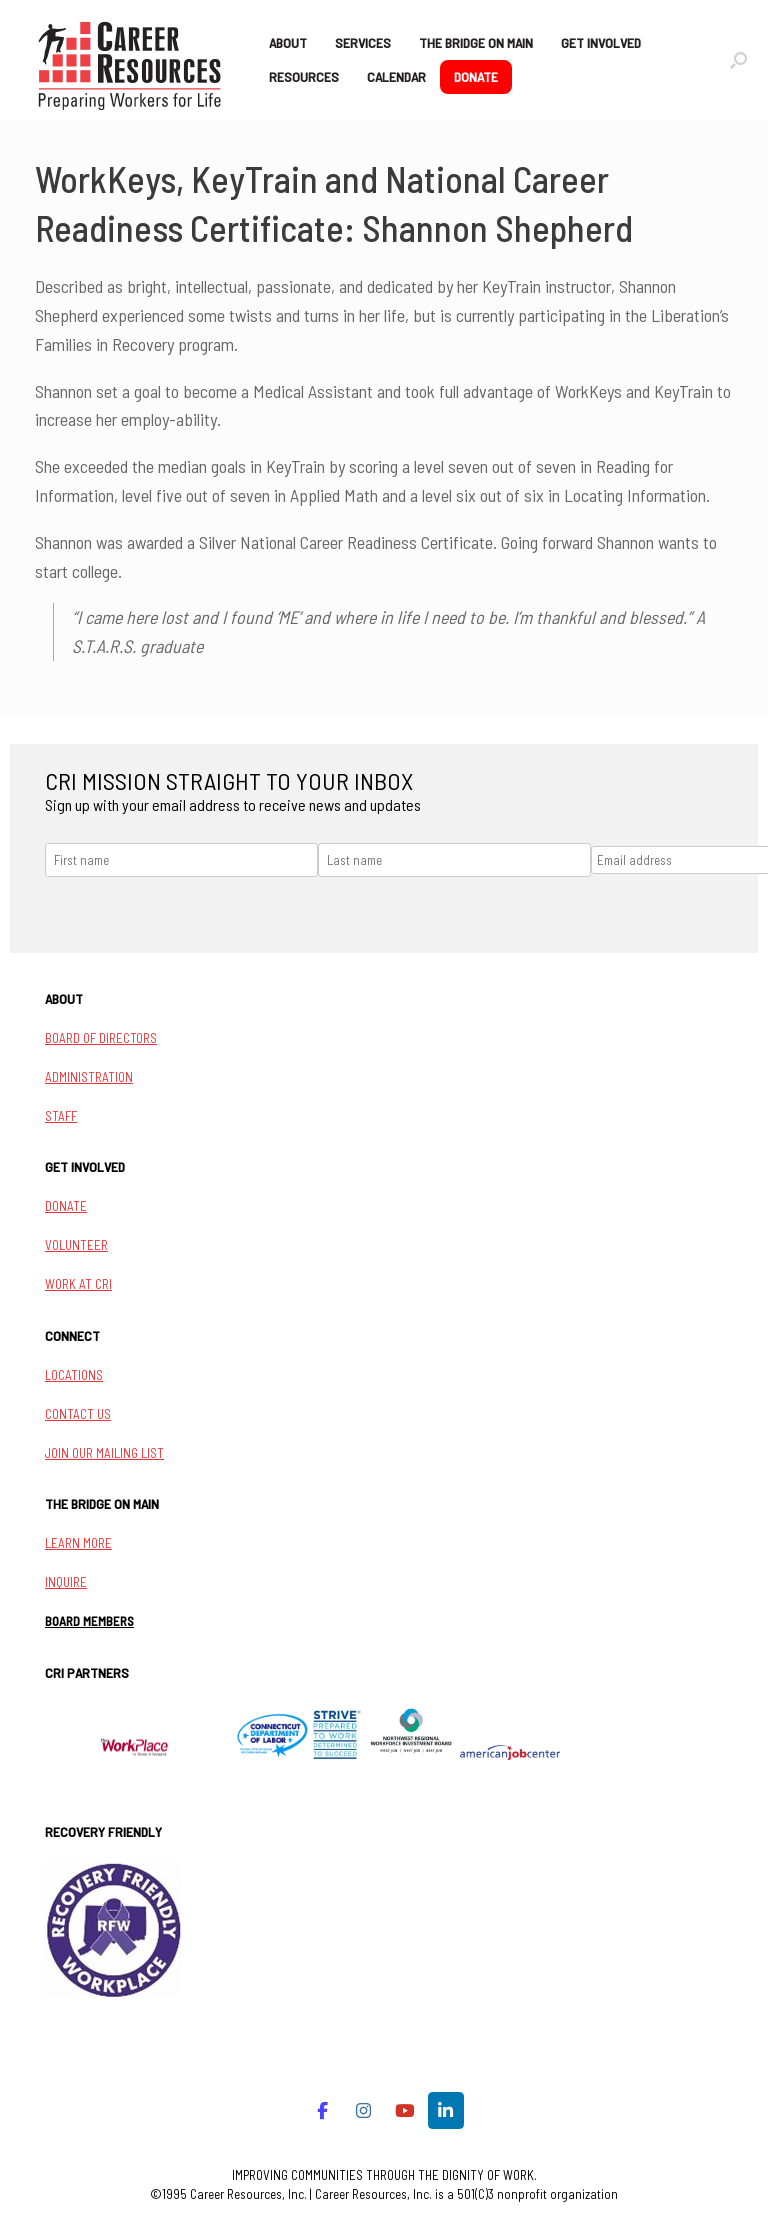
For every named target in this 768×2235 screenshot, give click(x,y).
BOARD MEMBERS (89, 1621)
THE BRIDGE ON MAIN (476, 42)
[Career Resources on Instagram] (363, 2110)
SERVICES (363, 42)
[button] (738, 60)
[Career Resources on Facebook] (322, 2110)
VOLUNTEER (76, 1245)
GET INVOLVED (601, 42)
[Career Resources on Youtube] (404, 2110)
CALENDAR (396, 76)
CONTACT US (78, 1414)
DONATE (476, 76)
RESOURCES (304, 76)
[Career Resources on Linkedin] (446, 2110)
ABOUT (288, 42)
